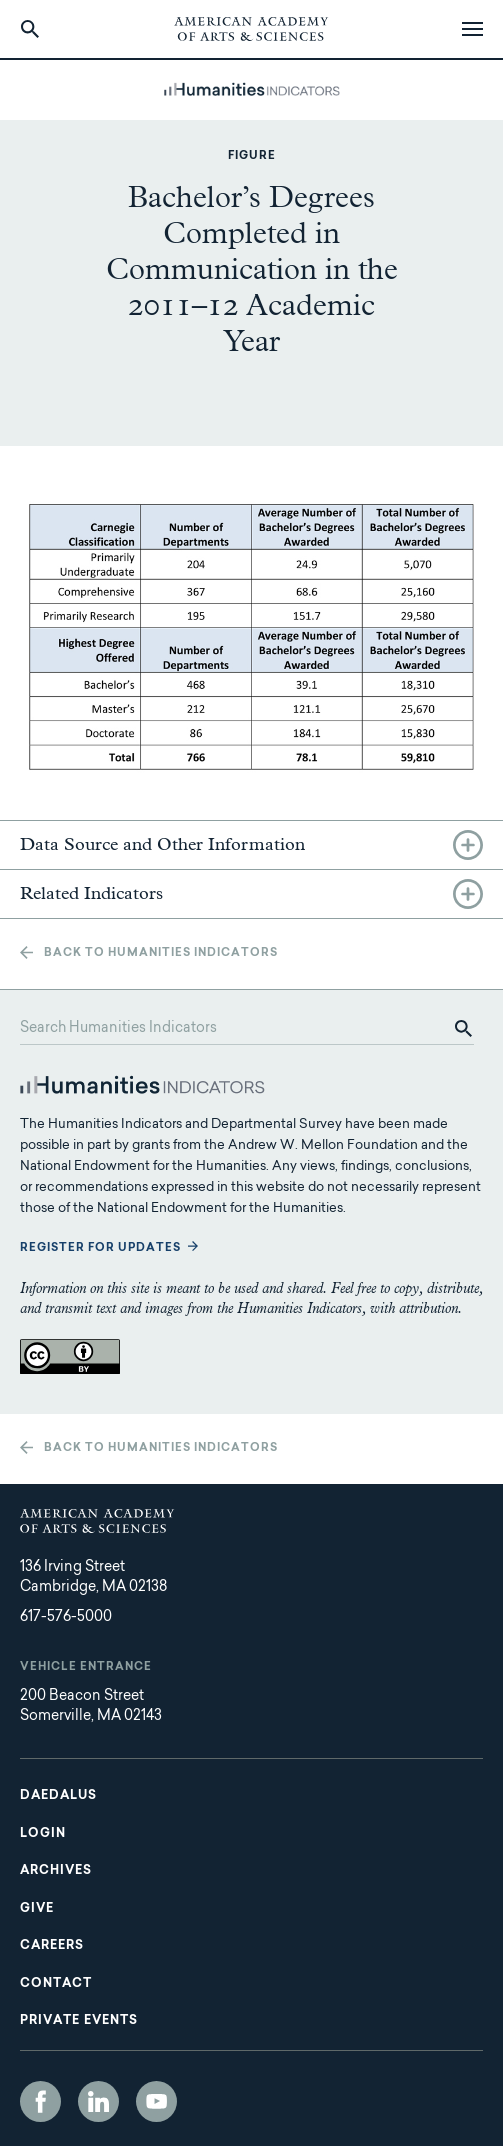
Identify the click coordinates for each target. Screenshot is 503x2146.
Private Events (79, 2021)
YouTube (156, 2101)
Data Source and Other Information (162, 845)
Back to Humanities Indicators (161, 953)
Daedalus (58, 1796)
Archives (56, 1871)
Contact (56, 1984)
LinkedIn (98, 2101)
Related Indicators (91, 894)
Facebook (40, 2101)
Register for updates (100, 1248)
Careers (52, 1946)
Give (37, 1909)
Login (43, 1834)
